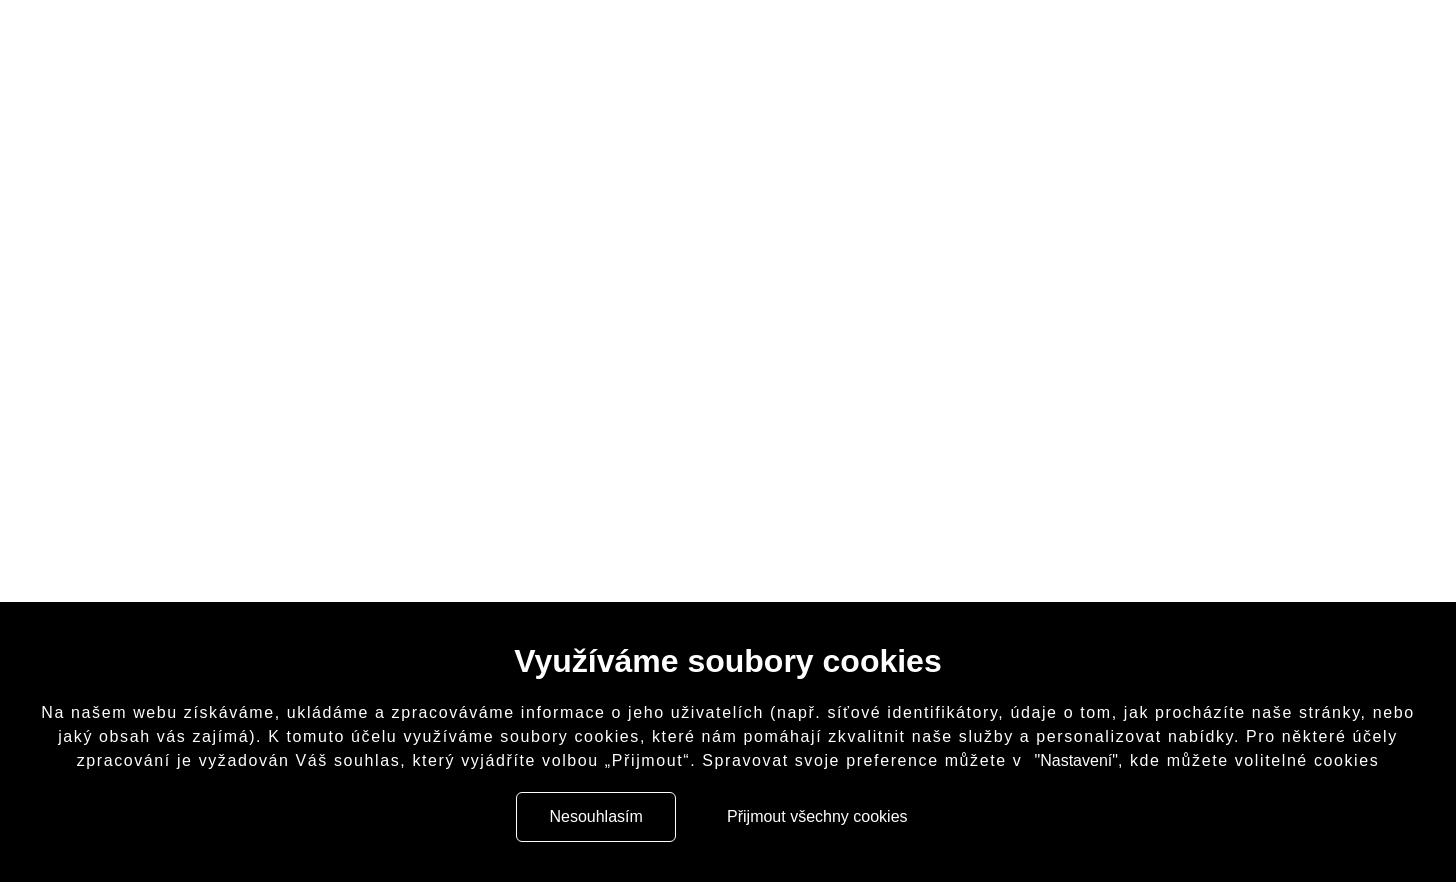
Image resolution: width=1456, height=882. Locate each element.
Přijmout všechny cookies (823, 816)
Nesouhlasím (584, 816)
